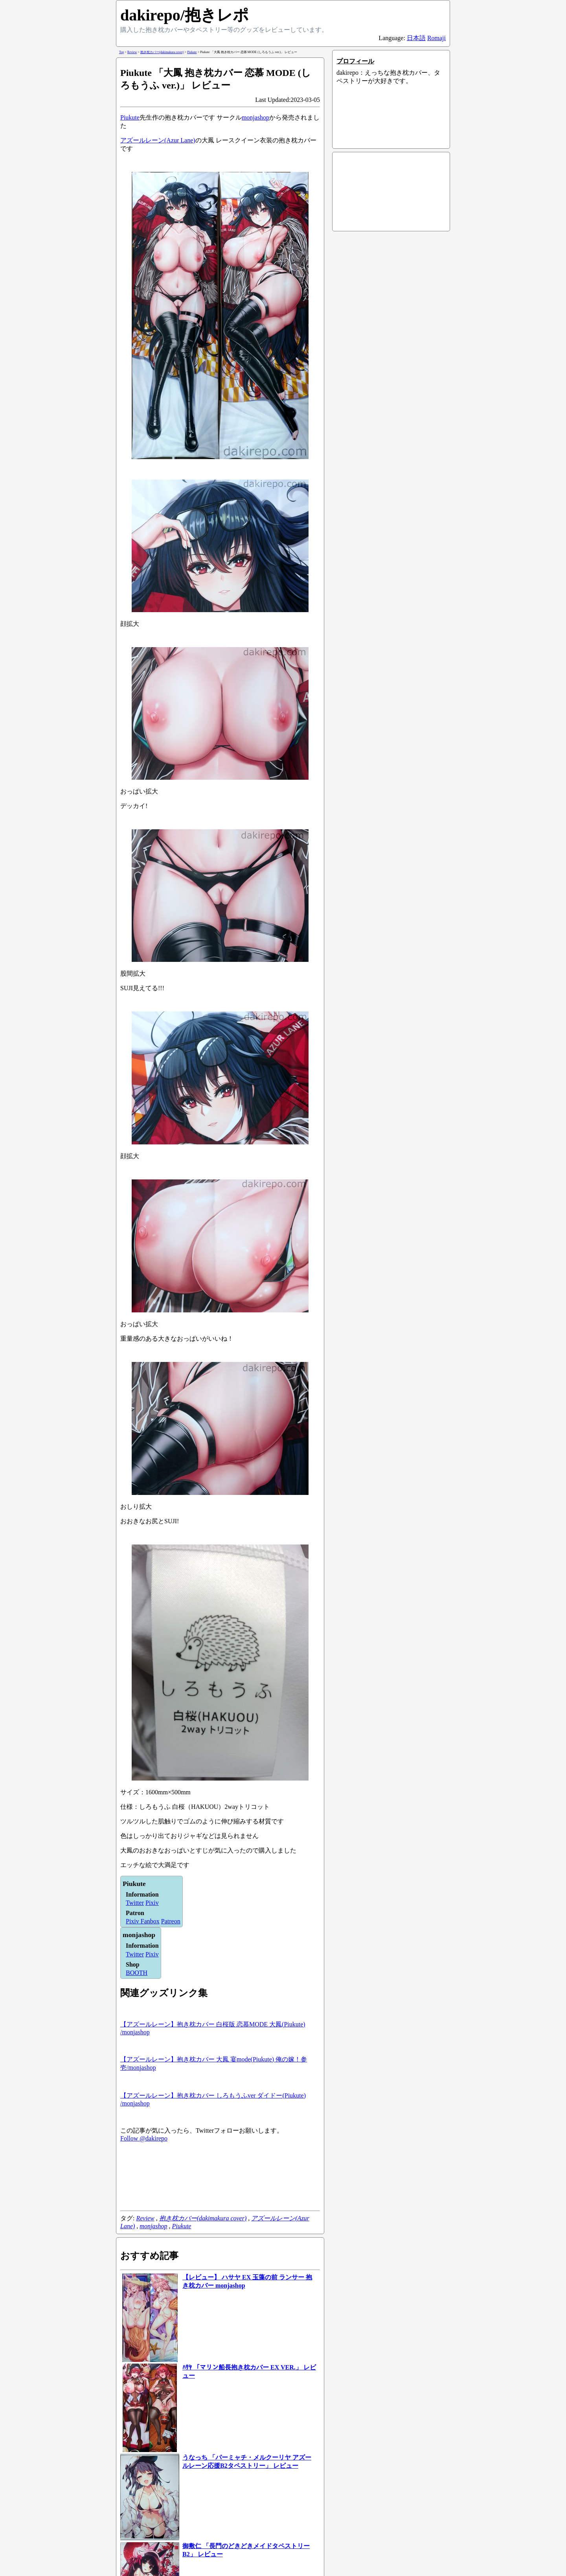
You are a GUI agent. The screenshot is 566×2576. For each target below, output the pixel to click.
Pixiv (152, 1902)
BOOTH (136, 1972)
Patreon (170, 1921)
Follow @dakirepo (143, 2138)
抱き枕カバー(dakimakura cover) (203, 2218)
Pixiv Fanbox (143, 1921)
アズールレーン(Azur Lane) (157, 140)
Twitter (135, 1902)
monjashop (255, 117)
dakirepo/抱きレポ (184, 15)
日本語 (416, 38)
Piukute (130, 117)
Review (145, 2218)
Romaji (436, 38)
